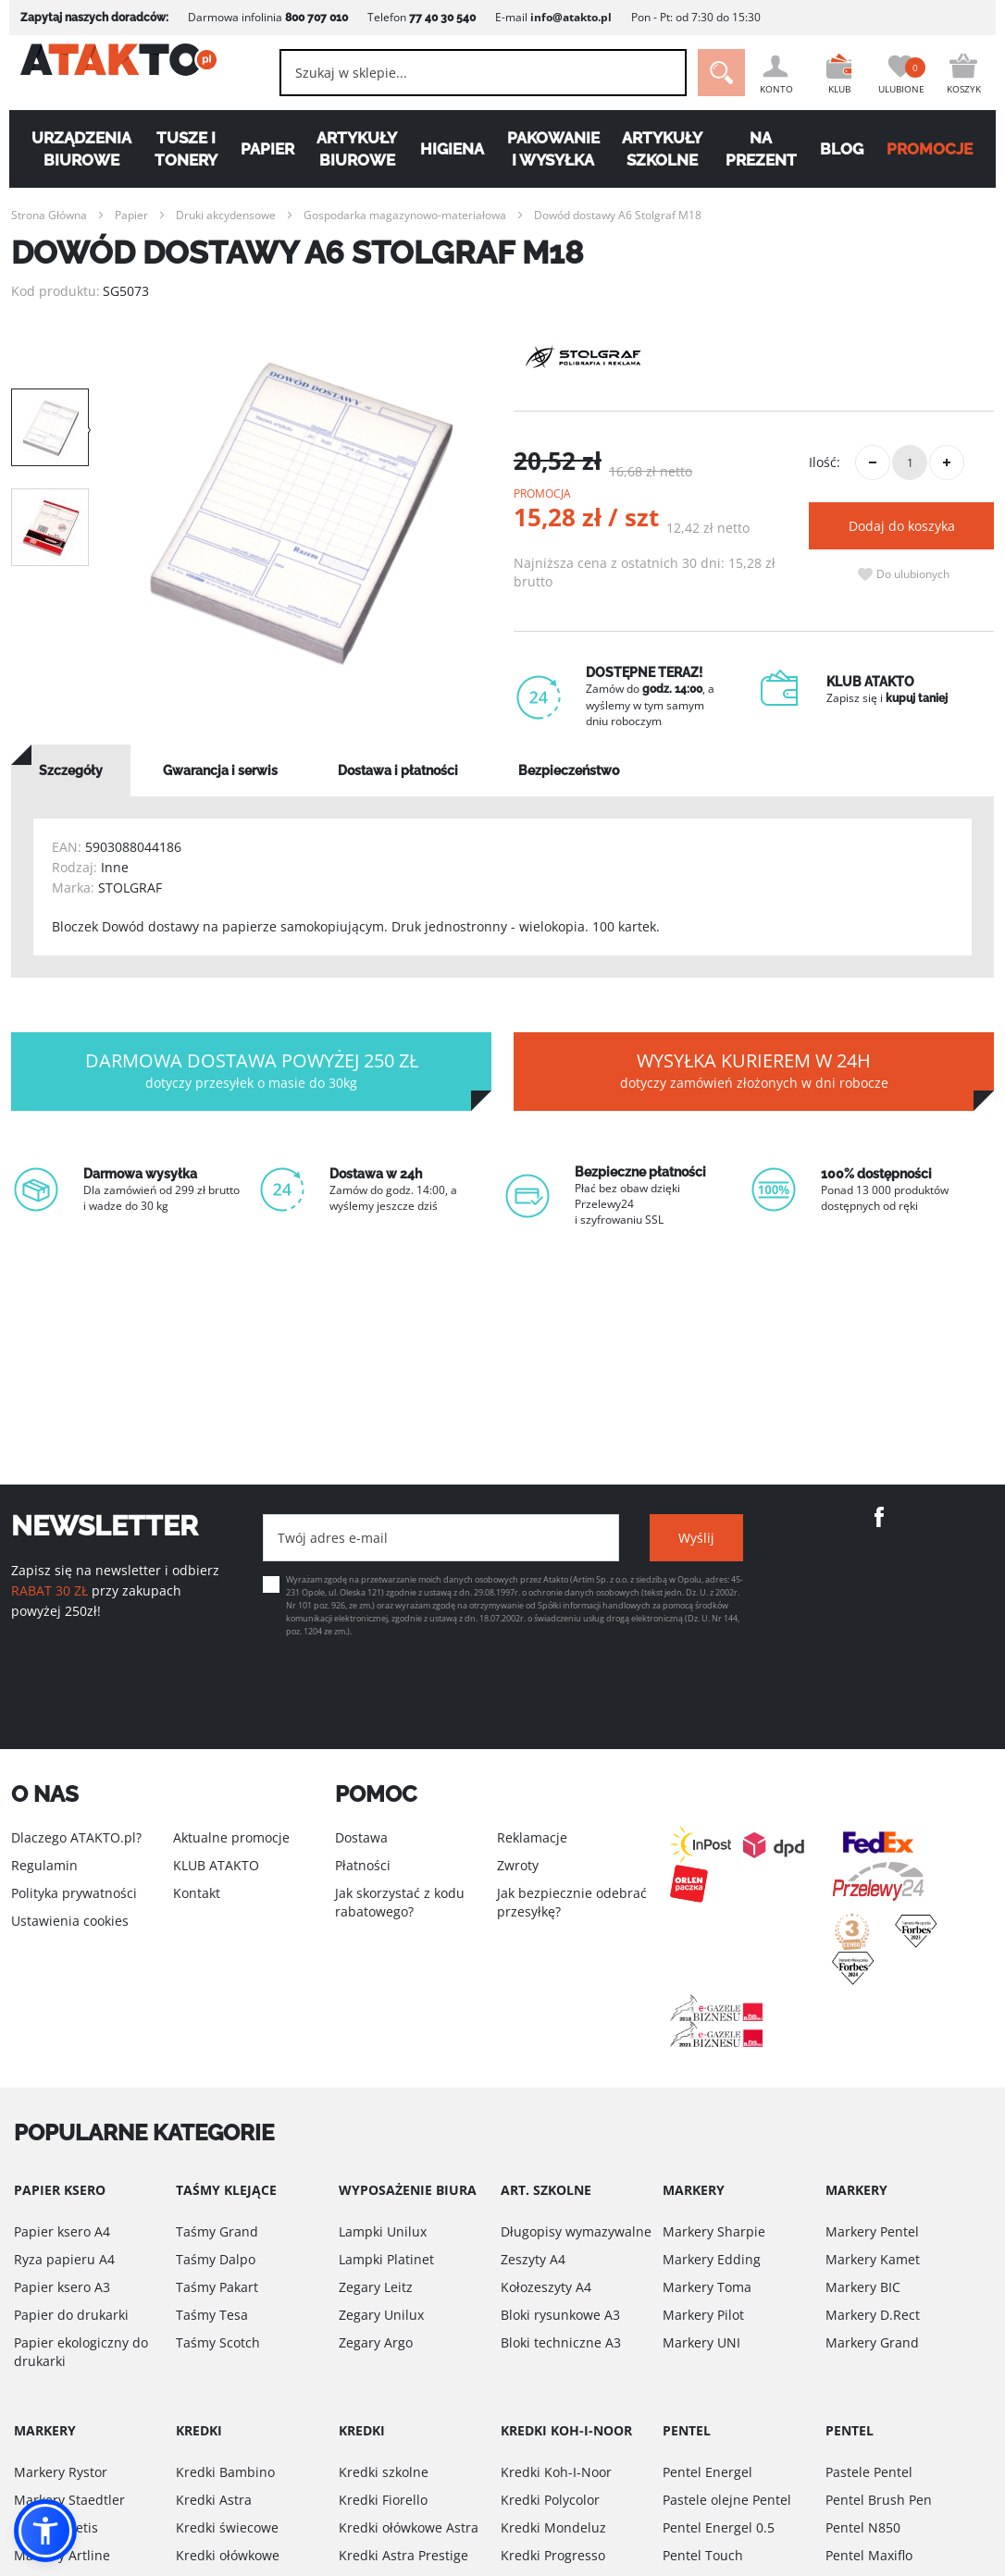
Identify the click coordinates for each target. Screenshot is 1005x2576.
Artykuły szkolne (666, 149)
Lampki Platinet (386, 2259)
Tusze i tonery (179, 149)
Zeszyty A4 (533, 2259)
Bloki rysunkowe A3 (560, 2314)
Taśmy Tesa (212, 2314)
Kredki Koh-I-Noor (556, 2472)
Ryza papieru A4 (64, 2259)
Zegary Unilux (381, 2314)
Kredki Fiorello (383, 2499)
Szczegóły (71, 770)
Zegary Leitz (376, 2287)
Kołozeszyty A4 (546, 2287)
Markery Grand (872, 2342)
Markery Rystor (60, 2472)
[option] (301, 514)
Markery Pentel (872, 2231)
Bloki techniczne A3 (561, 2342)
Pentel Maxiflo (868, 2555)
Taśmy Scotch (218, 2342)
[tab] (70, 770)
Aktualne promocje (231, 1837)
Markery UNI (701, 2342)
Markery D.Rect (872, 2314)
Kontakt (196, 1893)
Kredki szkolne (383, 2472)
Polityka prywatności (74, 1893)
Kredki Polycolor (550, 2499)
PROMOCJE (938, 149)
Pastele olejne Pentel (727, 2499)
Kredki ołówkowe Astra (408, 2527)
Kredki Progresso (553, 2555)
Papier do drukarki (71, 2314)
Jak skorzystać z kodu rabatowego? (400, 1902)
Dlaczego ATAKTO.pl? (76, 1837)
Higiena (451, 149)
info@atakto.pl (561, 17)
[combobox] (463, 72)
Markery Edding (712, 2259)
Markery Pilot (703, 2314)
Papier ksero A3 (62, 2287)
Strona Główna (49, 215)
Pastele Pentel (868, 2472)
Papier (263, 149)
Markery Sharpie (714, 2231)
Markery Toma (707, 2287)
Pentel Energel (707, 2472)
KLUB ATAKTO (216, 1865)
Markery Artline (62, 2555)
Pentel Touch (703, 2555)
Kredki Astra (214, 2499)
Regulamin (44, 1865)
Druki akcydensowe (226, 215)
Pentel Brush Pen (878, 2499)
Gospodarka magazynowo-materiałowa (405, 215)
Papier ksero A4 (62, 2231)
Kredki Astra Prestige (403, 2555)
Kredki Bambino (225, 2472)
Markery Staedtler (69, 2499)
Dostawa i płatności (398, 770)
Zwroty (518, 1865)
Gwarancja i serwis (220, 770)
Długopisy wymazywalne (576, 2231)
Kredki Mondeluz (553, 2527)
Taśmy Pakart (217, 2287)
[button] (45, 2531)
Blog (848, 149)
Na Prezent (765, 149)
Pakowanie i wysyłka (554, 149)
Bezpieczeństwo (568, 770)
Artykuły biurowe (354, 149)
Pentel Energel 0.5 (719, 2527)
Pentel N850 (862, 2527)
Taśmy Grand (217, 2231)
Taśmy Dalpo (215, 2259)
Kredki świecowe (227, 2527)
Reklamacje (532, 1837)
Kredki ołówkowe (227, 2555)
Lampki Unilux (383, 2231)
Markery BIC (862, 2287)
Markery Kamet (872, 2259)
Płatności (363, 1865)
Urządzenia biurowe (73, 149)
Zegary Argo (376, 2342)
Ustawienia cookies (70, 1920)
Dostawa (361, 1837)
